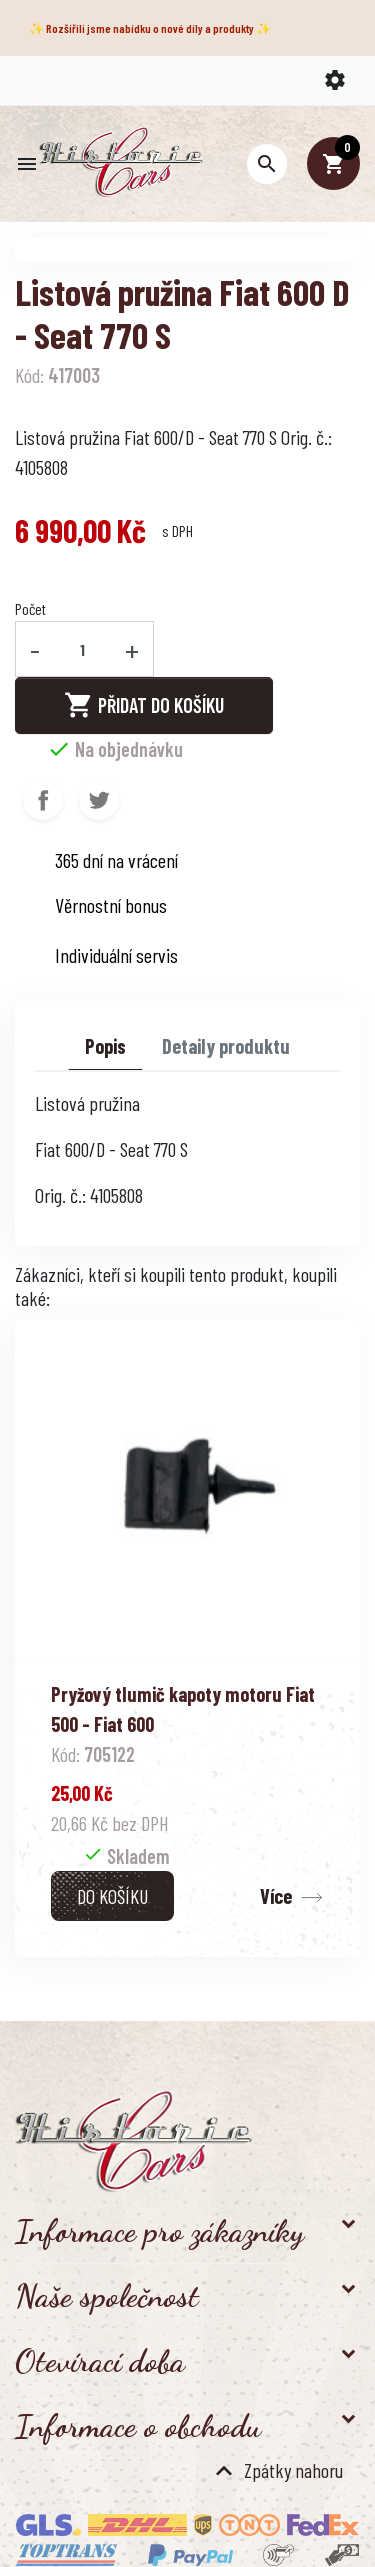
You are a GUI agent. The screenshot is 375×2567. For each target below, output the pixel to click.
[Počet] (83, 649)
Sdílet (43, 800)
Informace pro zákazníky (159, 2231)
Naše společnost (107, 2296)
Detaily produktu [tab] (226, 1046)
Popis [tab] (105, 1046)
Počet (30, 608)
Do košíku (112, 1896)
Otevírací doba (100, 2361)
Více (276, 1896)
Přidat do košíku (144, 705)
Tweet (99, 800)
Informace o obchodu (138, 2426)
